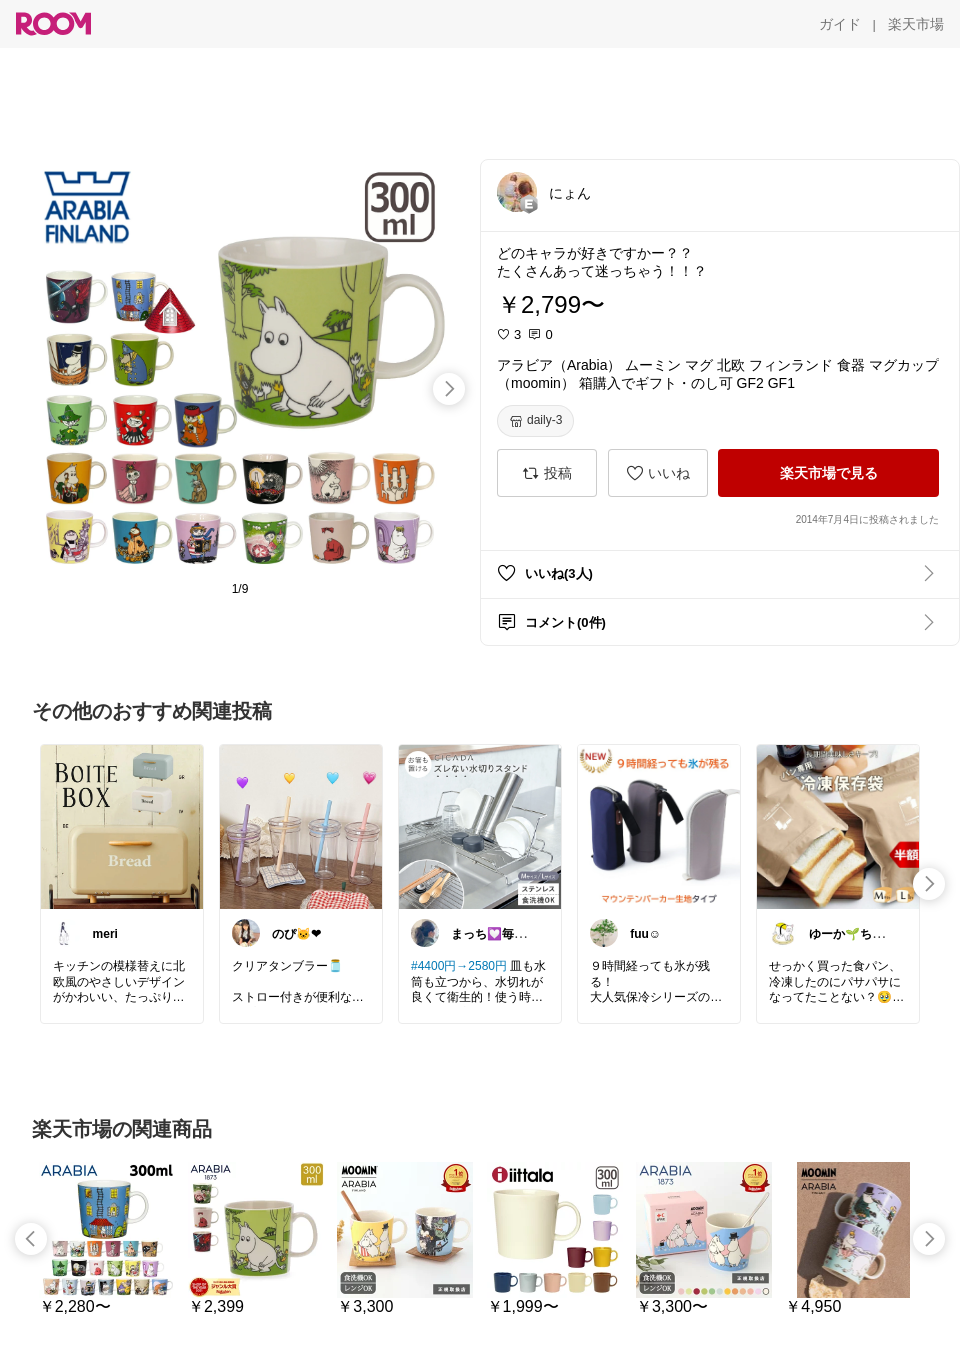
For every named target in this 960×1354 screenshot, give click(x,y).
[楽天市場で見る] (828, 473)
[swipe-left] (31, 1239)
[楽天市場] (916, 24)
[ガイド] (840, 24)
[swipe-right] (449, 389)
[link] (122, 826)
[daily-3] (535, 421)
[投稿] (547, 473)
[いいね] (658, 473)
